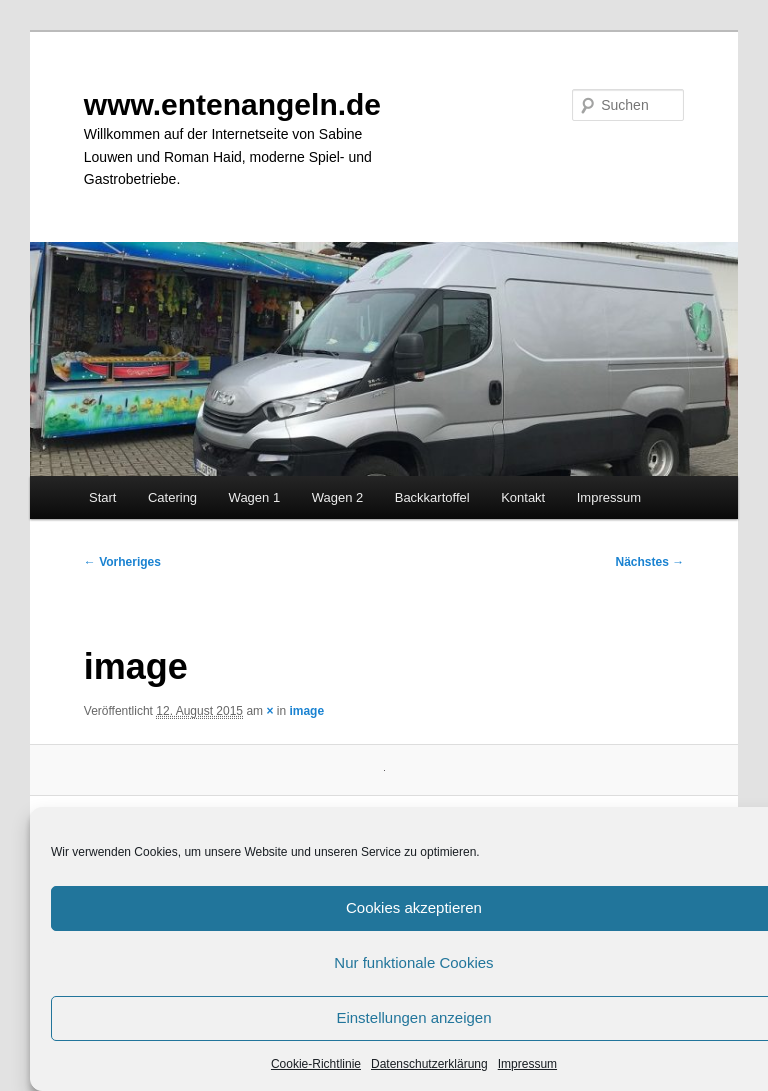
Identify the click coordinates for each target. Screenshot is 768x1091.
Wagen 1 (255, 497)
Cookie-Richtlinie (316, 1064)
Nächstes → (650, 562)
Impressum (527, 1064)
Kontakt (523, 497)
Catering (172, 497)
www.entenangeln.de (232, 104)
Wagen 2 (338, 497)
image (306, 711)
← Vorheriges (122, 562)
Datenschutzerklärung (429, 1064)
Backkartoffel (432, 497)
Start (102, 497)
